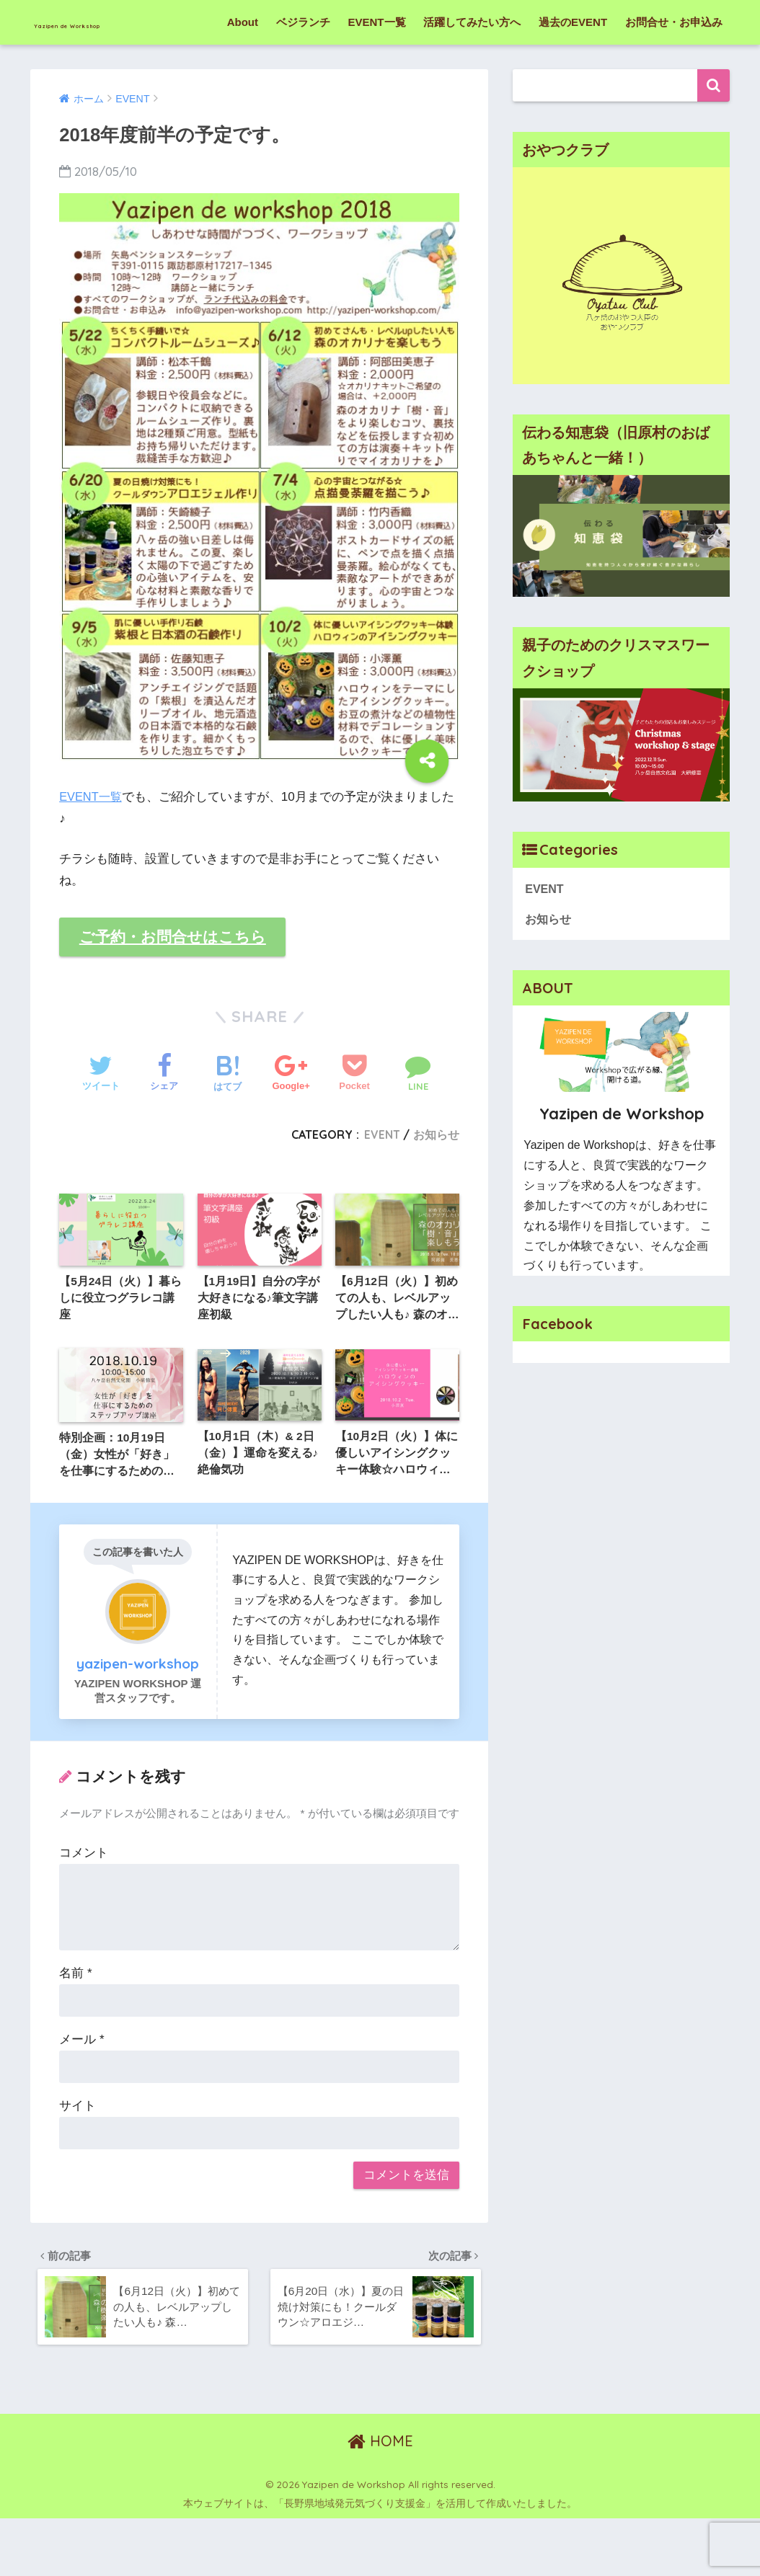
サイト (77, 2157)
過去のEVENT (573, 67)
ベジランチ (303, 67)
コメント (83, 1904)
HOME (380, 2499)
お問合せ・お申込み (674, 67)
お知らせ (436, 1182)
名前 (75, 2025)
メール (81, 2091)
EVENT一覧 (377, 67)
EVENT (381, 1182)
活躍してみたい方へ (472, 67)
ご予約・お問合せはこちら (177, 983)
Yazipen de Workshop (127, 22)
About (242, 67)
